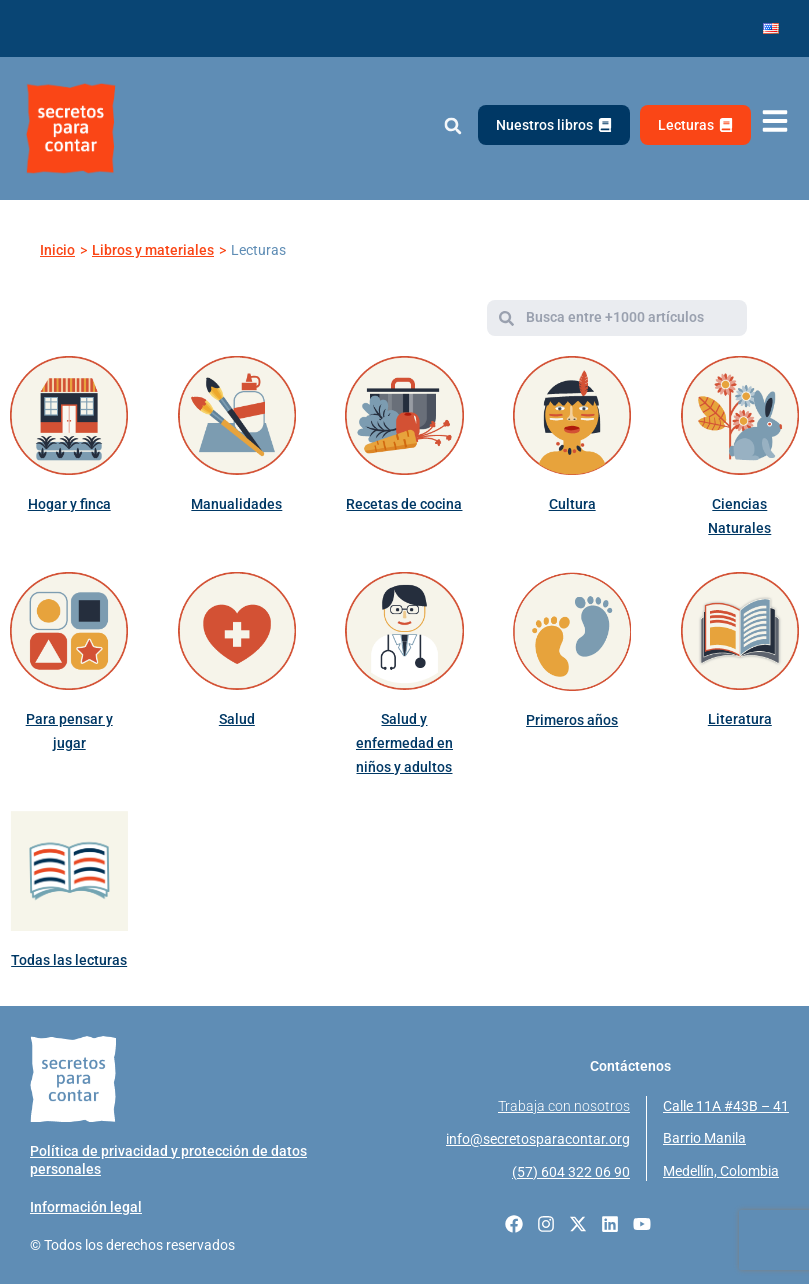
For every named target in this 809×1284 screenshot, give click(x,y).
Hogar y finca (69, 504)
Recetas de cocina (404, 504)
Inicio (57, 250)
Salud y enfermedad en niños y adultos (404, 743)
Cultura (572, 504)
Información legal (86, 1207)
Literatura (740, 719)
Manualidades (236, 504)
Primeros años (572, 720)
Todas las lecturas (69, 960)
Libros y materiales (153, 250)
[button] (452, 126)
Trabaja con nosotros (564, 1106)
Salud (237, 719)
